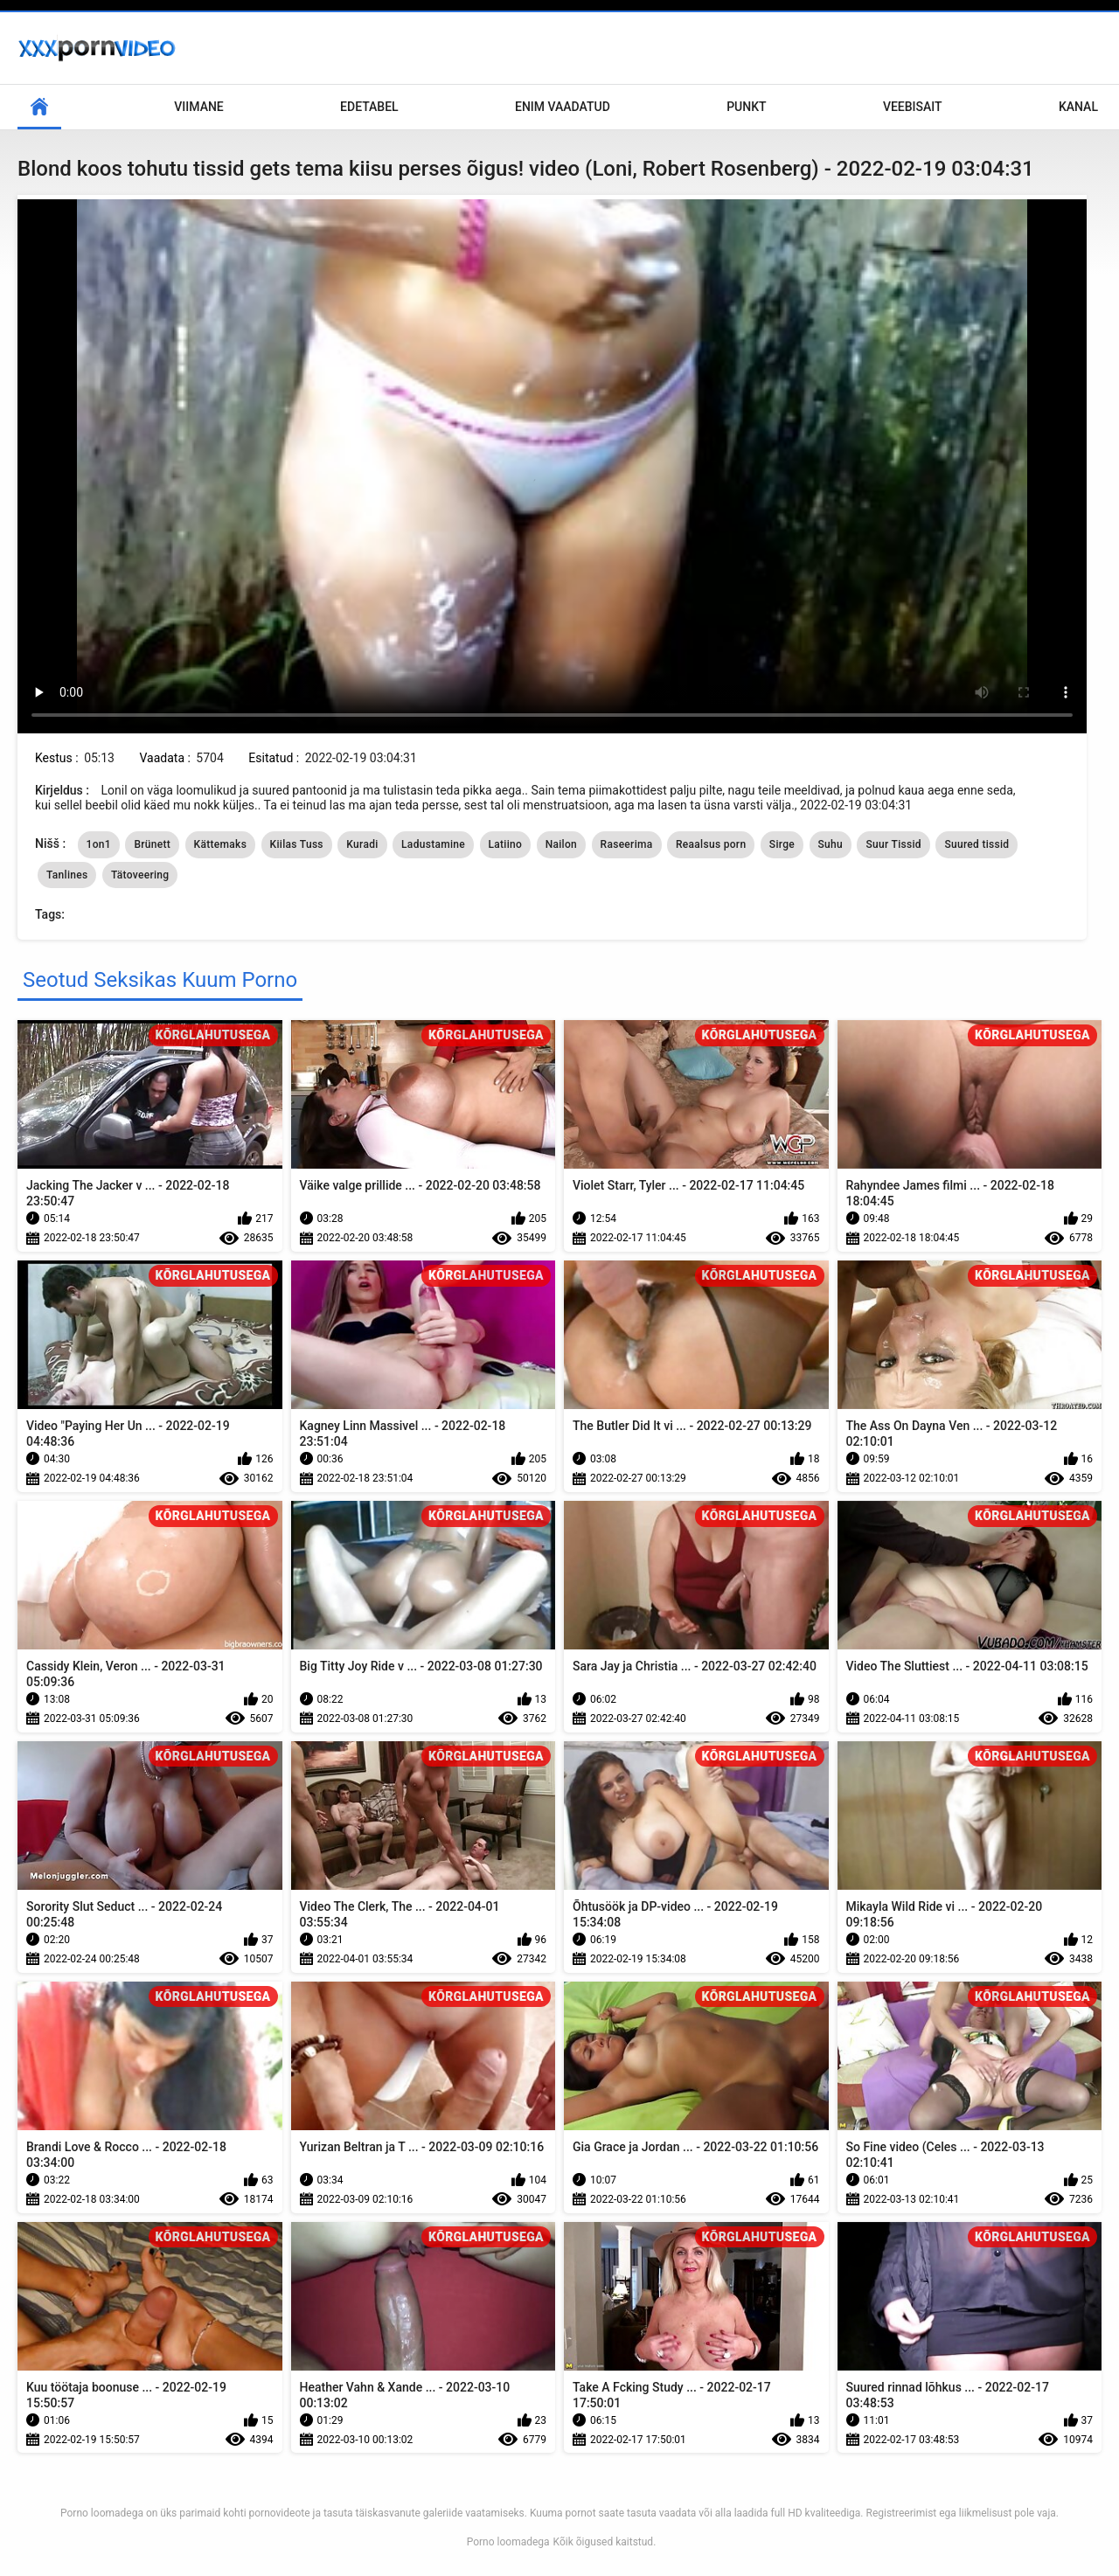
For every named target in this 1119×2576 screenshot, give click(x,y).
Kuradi (362, 844)
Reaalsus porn (711, 844)
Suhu (830, 844)
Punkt (746, 107)
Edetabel (369, 107)
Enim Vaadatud (562, 107)
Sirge (782, 844)
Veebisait (912, 107)
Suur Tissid (893, 844)
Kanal (1078, 107)
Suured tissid (976, 844)
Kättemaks (220, 844)
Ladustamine (433, 844)
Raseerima (627, 844)
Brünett (152, 844)
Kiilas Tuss (296, 844)
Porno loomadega (508, 2542)
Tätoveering (140, 875)
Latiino (506, 844)
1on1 (99, 844)
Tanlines (66, 875)
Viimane (198, 107)
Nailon (561, 844)
